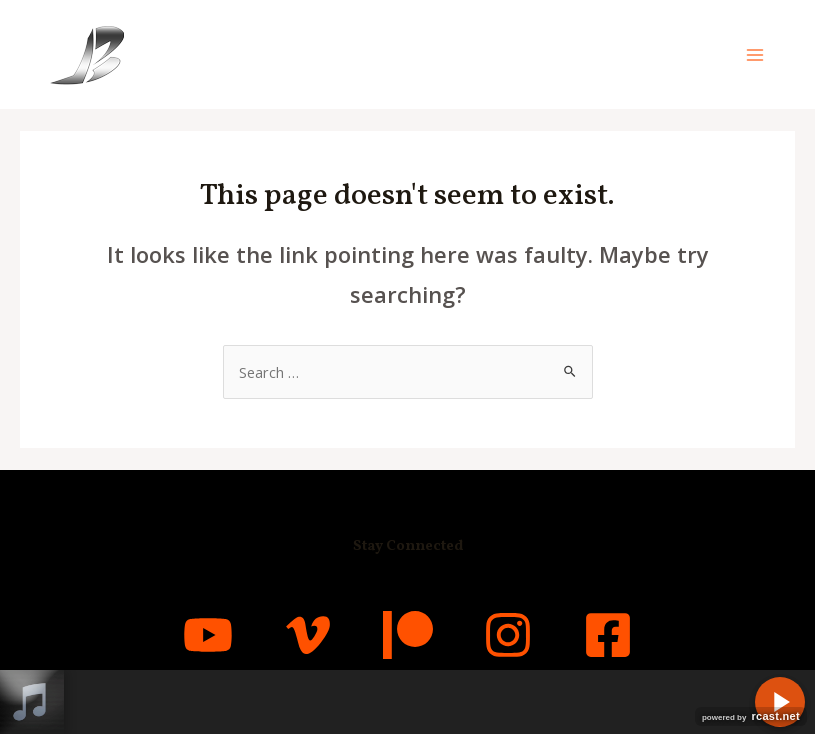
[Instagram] (508, 635)
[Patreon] (408, 635)
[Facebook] (608, 635)
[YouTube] (208, 635)
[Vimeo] (308, 635)
